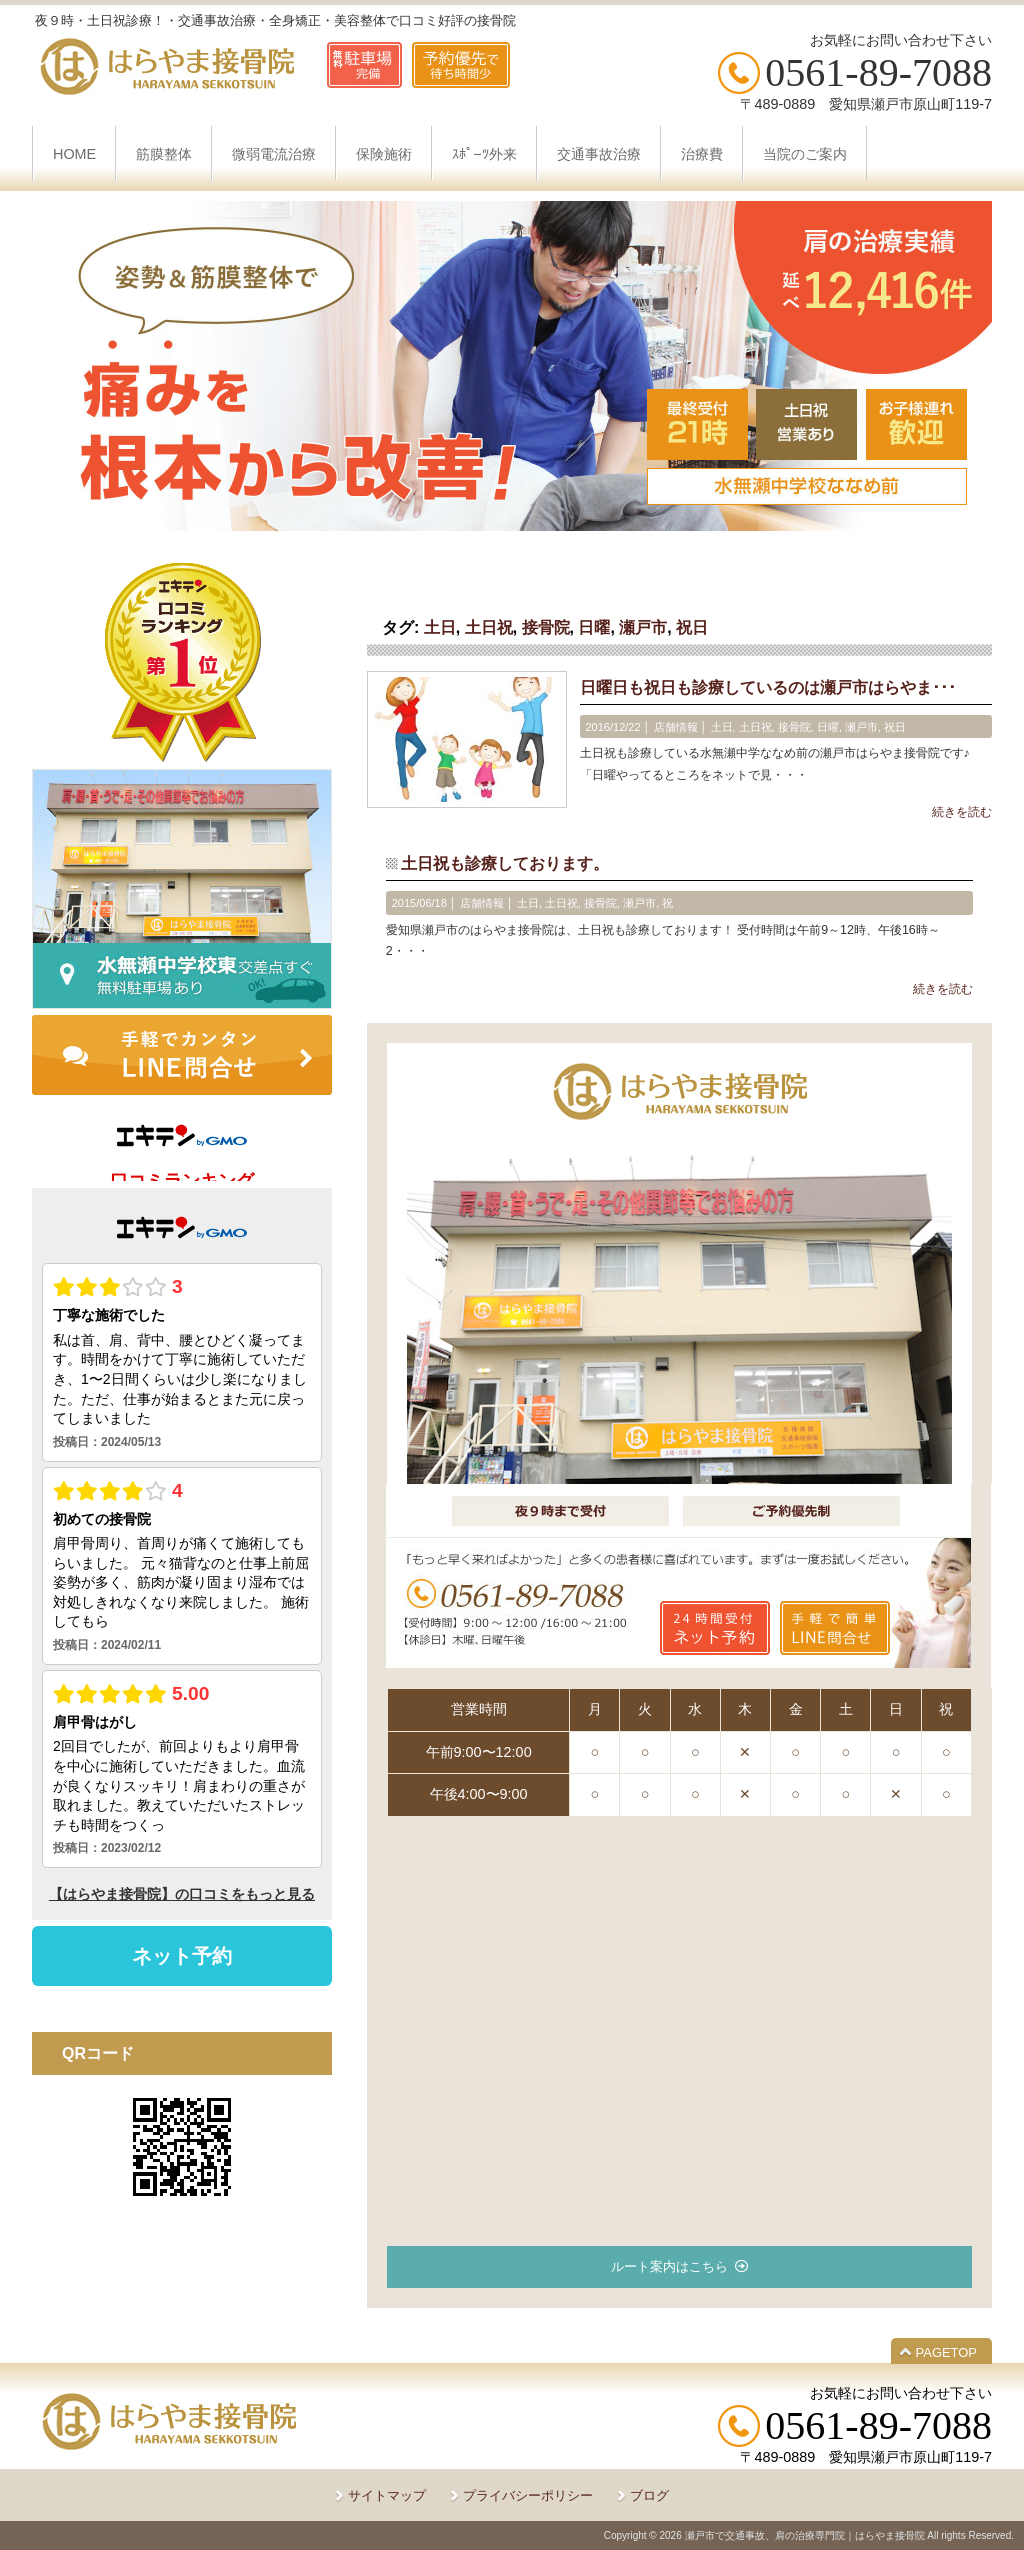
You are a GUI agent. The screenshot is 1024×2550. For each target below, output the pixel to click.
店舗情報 (676, 727)
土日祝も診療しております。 (505, 863)
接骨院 (546, 627)
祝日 (692, 627)
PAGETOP (946, 2352)
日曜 (594, 627)
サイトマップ (387, 2495)
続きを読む (962, 812)
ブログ (649, 2495)
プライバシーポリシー (528, 2495)
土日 (440, 627)
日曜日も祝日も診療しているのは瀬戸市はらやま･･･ (768, 687)
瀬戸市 (643, 627)
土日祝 (489, 627)
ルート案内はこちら (669, 2266)
